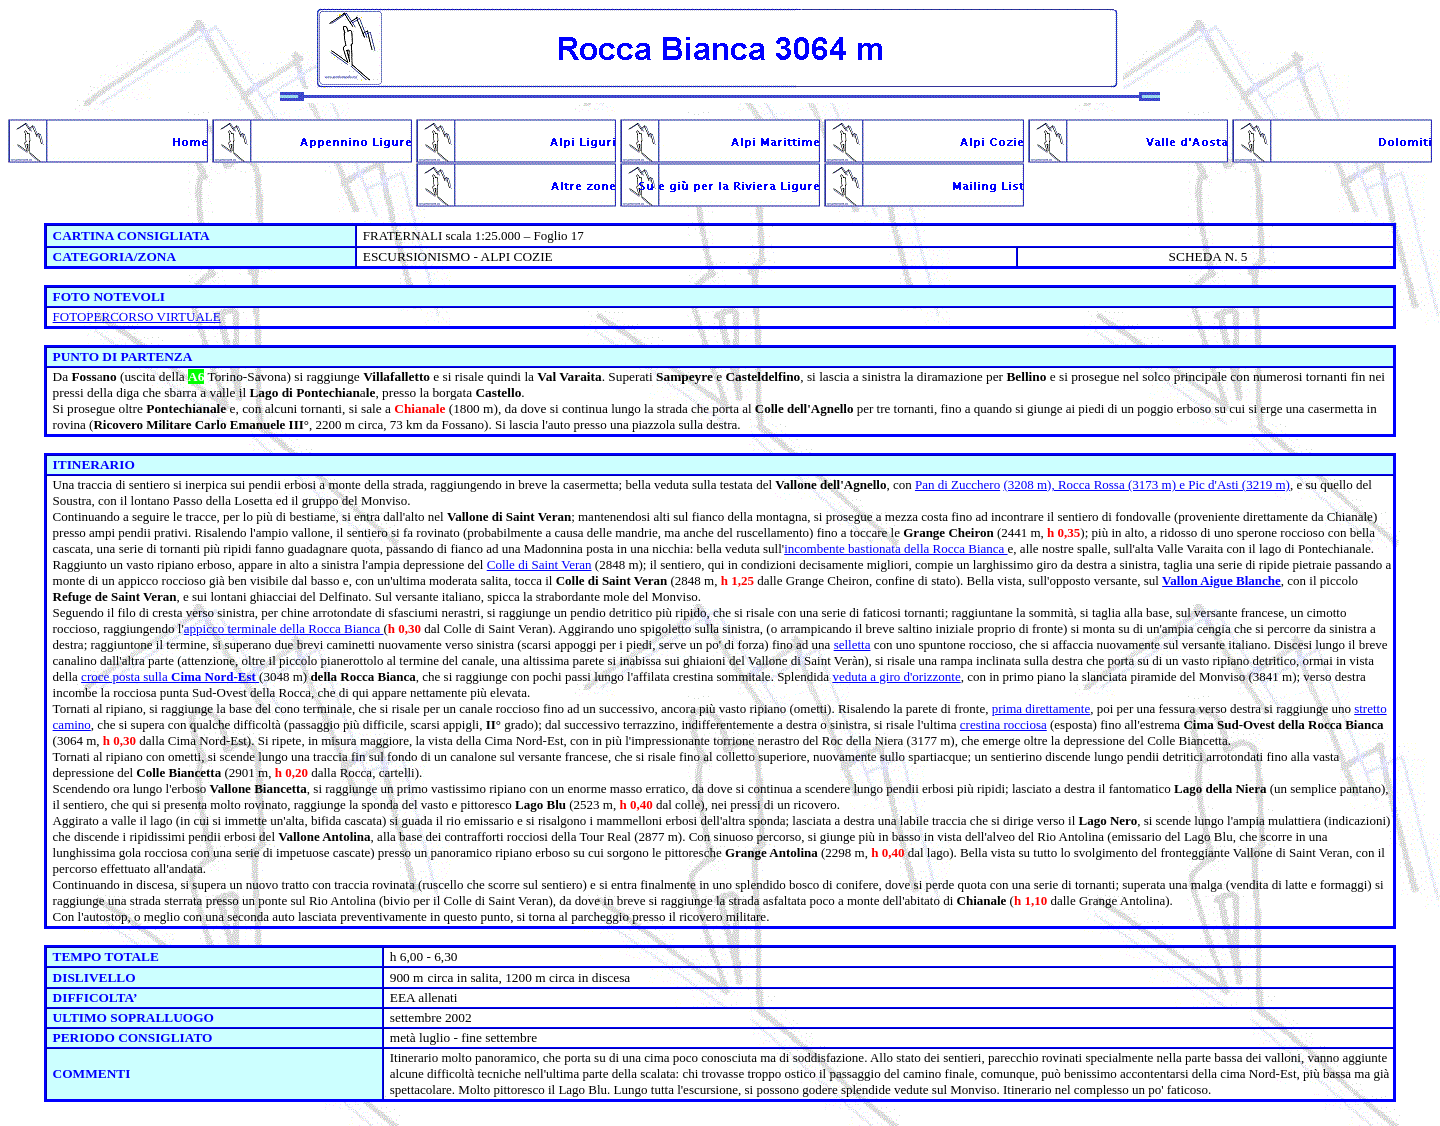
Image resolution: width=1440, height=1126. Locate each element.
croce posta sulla (170, 676)
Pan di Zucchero (957, 484)
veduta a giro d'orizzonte (896, 676)
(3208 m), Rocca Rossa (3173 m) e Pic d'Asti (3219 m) (1146, 484)
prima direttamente (1041, 708)
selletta (852, 644)
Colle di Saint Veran (539, 564)
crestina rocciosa (1003, 724)
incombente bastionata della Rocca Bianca (895, 548)
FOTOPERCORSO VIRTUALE (137, 316)
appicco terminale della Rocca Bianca (284, 628)
